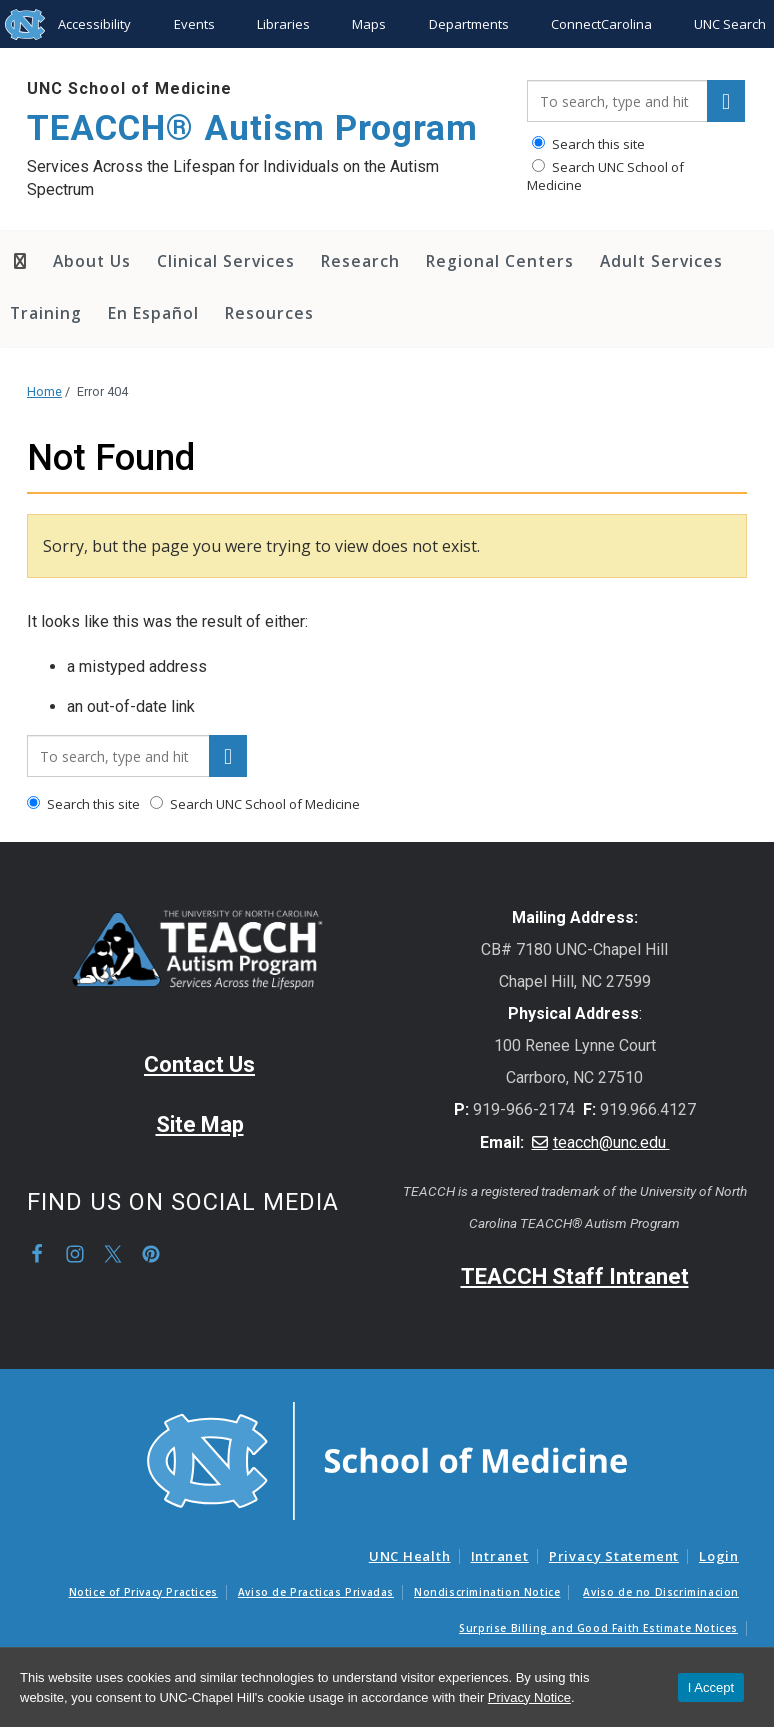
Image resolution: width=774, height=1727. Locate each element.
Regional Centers (500, 261)
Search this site (588, 144)
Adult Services (661, 261)
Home (44, 391)
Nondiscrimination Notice (487, 1592)
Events (194, 24)
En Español (153, 313)
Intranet (500, 1556)
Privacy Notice (529, 1697)
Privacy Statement (614, 1556)
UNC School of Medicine (129, 88)
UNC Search (730, 24)
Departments (469, 24)
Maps (369, 24)
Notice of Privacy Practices (143, 1592)
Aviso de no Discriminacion (661, 1592)
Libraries (283, 24)
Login (719, 1556)
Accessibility (94, 24)
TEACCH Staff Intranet (575, 1276)
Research (360, 261)
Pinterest (151, 1254)
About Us (92, 261)
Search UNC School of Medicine (605, 176)
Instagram (75, 1254)
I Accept (711, 1687)
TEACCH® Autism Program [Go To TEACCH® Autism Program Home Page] (252, 128)
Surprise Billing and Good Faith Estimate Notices (598, 1628)
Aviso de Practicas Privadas (316, 1592)
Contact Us (199, 1064)
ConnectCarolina (601, 24)
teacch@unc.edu (611, 1142)
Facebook (37, 1254)
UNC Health (410, 1556)
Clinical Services (226, 261)
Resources (269, 313)
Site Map (200, 1124)
